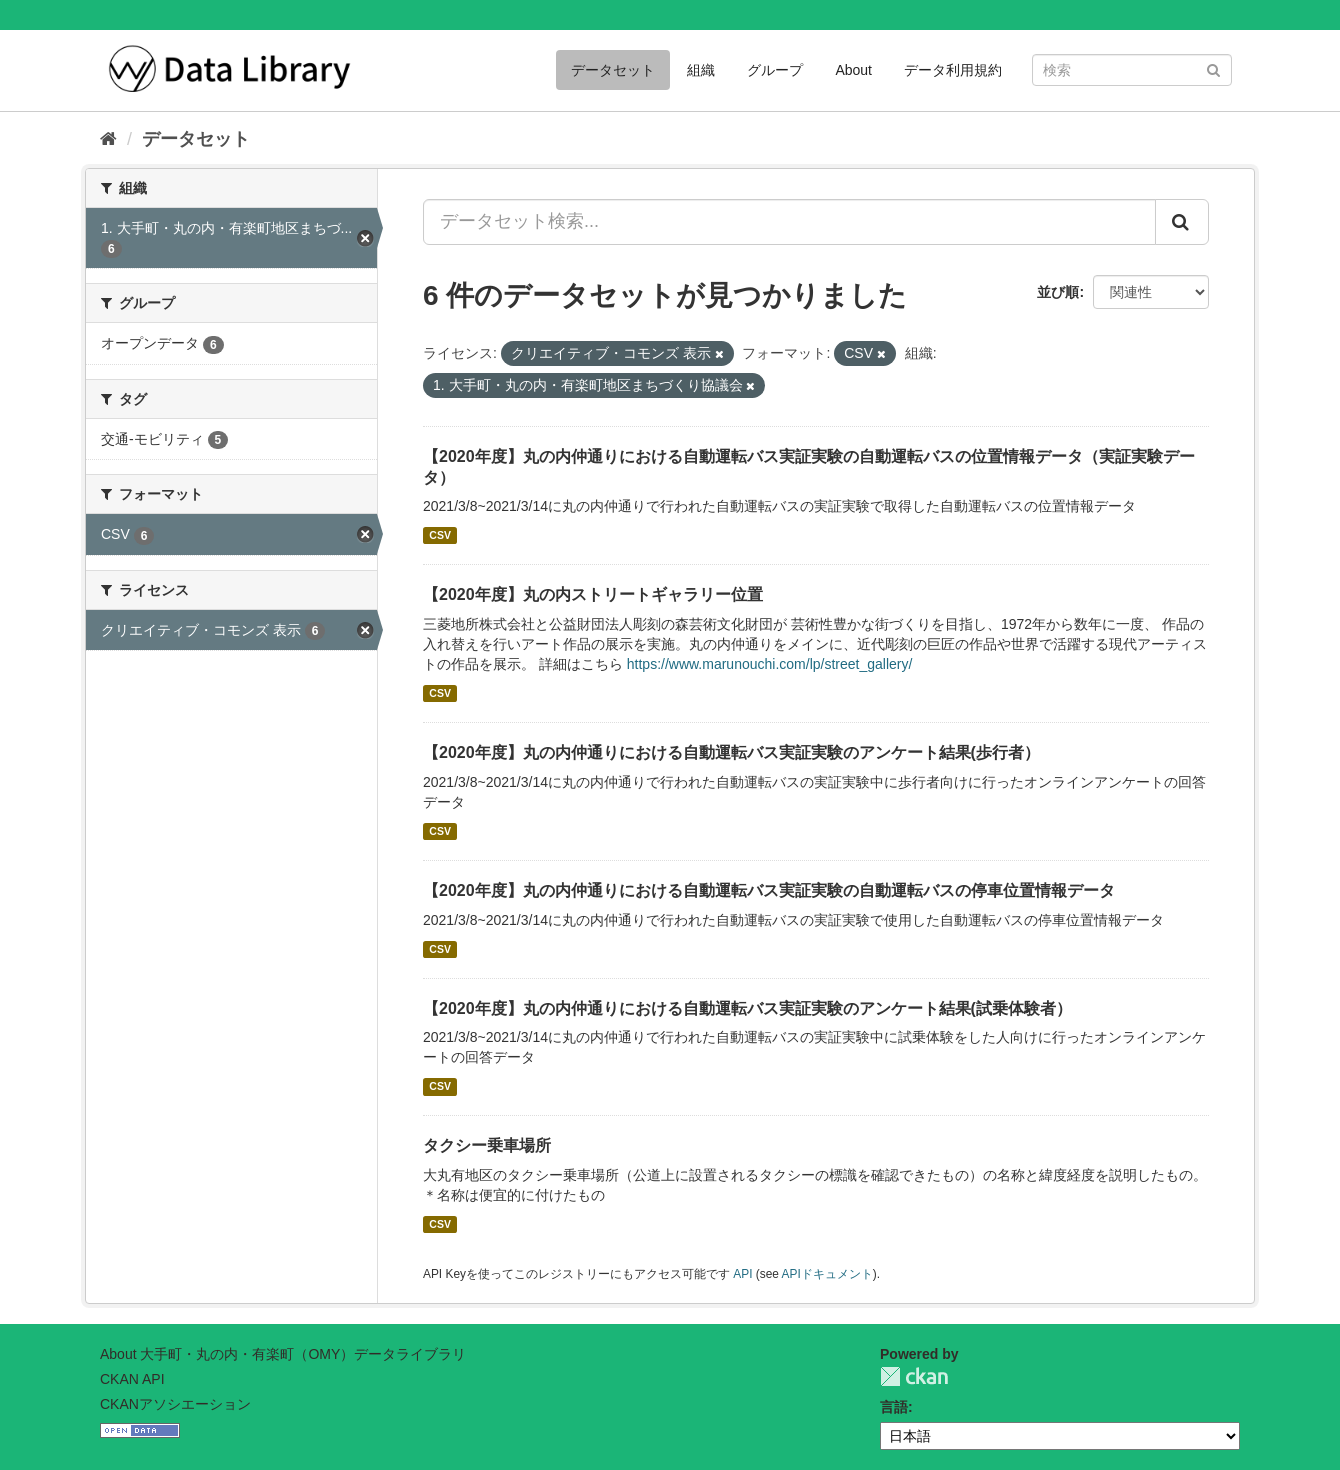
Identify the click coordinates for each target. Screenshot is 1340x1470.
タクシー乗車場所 (487, 1145)
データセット (613, 70)
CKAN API (132, 1379)
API (742, 1274)
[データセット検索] (1132, 70)
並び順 (1058, 292)
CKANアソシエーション (175, 1404)
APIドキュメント (827, 1274)
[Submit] (1213, 68)
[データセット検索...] (789, 222)
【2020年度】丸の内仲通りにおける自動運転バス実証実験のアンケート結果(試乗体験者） (747, 1008)
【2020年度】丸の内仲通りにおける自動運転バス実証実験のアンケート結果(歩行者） (731, 752)
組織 (701, 70)
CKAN (914, 1376)
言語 (894, 1407)
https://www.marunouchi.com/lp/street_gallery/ (770, 664)
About (853, 70)
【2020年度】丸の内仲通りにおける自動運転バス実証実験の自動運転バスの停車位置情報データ (769, 890)
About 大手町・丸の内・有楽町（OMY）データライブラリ (283, 1354)
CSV (440, 535)
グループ (775, 70)
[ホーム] (108, 139)
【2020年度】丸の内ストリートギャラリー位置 (593, 594)
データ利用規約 (953, 70)
